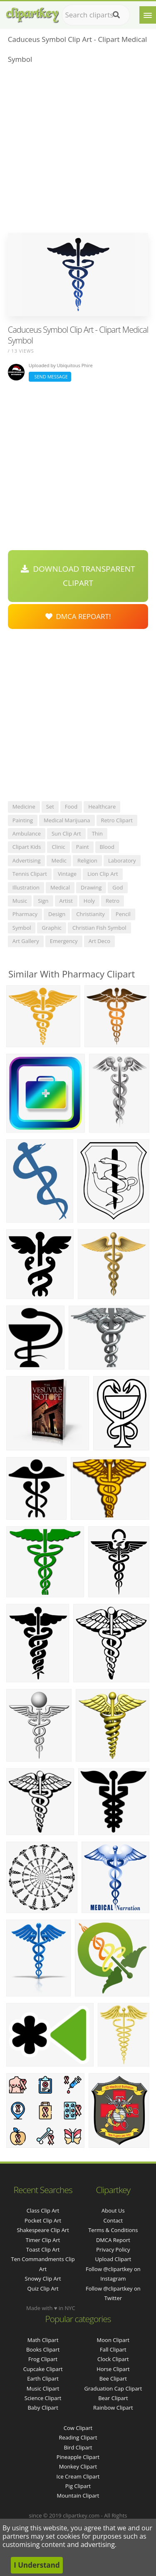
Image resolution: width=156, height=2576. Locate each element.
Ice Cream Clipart (78, 2476)
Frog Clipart (42, 2359)
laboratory (122, 860)
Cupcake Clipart (43, 2369)
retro (112, 900)
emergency (64, 941)
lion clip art (102, 873)
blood (107, 847)
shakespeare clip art (43, 2230)
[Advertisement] (78, 151)
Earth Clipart (43, 2378)
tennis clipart (29, 873)
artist (66, 900)
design (56, 914)
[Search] (116, 14)
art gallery (25, 941)
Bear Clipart (113, 2398)
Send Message (50, 376)
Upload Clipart (113, 2259)
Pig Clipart (78, 2486)
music (19, 900)
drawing (91, 887)
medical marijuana (67, 820)
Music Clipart (43, 2388)
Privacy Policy (113, 2249)
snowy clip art (43, 2278)
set (50, 806)
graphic (51, 927)
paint (82, 847)
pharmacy (24, 914)
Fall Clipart (113, 2349)
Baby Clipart (42, 2407)
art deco (99, 941)
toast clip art (43, 2249)
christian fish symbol (99, 927)
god (117, 887)
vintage (67, 873)
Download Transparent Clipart (78, 575)
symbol (21, 927)
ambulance (26, 833)
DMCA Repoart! (78, 616)
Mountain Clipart (78, 2495)
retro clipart (117, 820)
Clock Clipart (113, 2359)
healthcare (102, 806)
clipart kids (26, 847)
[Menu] (147, 15)
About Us (113, 2210)
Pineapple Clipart (78, 2457)
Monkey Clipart (78, 2466)
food (71, 806)
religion (87, 860)
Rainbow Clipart (113, 2407)
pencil (123, 914)
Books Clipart (42, 2349)
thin (97, 833)
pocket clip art (43, 2220)
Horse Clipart (113, 2369)
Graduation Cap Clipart (113, 2388)
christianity (90, 914)
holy (89, 900)
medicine (23, 806)
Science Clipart (43, 2398)
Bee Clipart (113, 2378)
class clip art (43, 2210)
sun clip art (66, 833)
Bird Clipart (78, 2447)
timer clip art (43, 2240)
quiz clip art (43, 2288)
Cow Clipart (78, 2428)
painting (22, 820)
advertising (26, 860)
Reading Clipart (78, 2437)
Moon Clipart (113, 2340)
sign (43, 900)
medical (60, 887)
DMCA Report (113, 2240)
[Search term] (96, 15)
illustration (26, 887)
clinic (58, 847)
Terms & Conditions (113, 2230)
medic (58, 860)
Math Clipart (43, 2340)
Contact (113, 2220)
